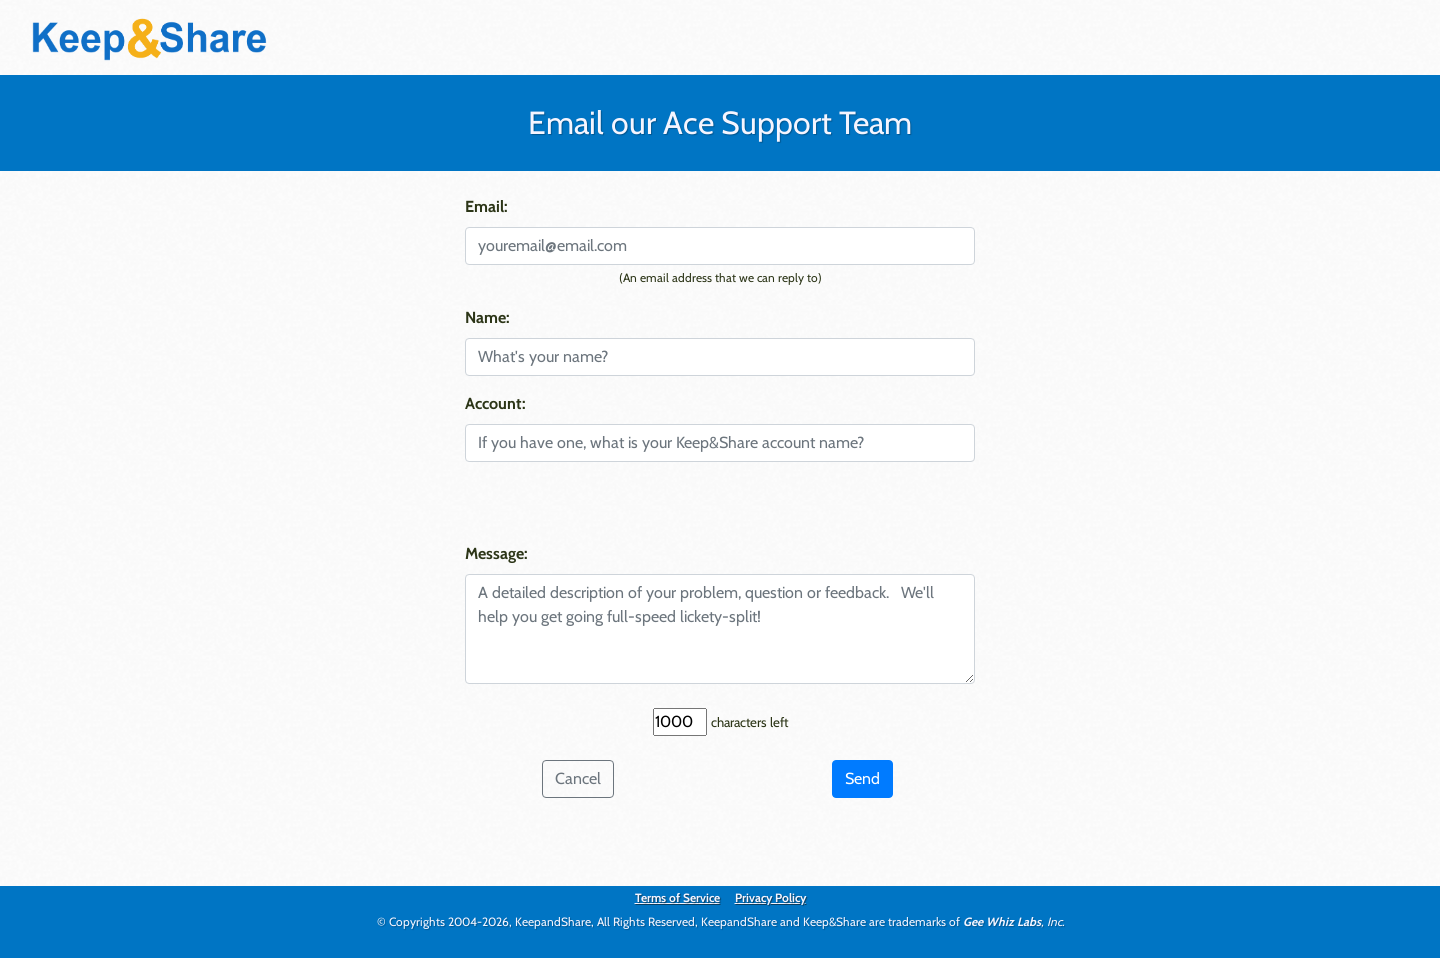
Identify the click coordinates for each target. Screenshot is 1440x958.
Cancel (578, 778)
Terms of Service (677, 897)
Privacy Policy (770, 897)
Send (862, 778)
